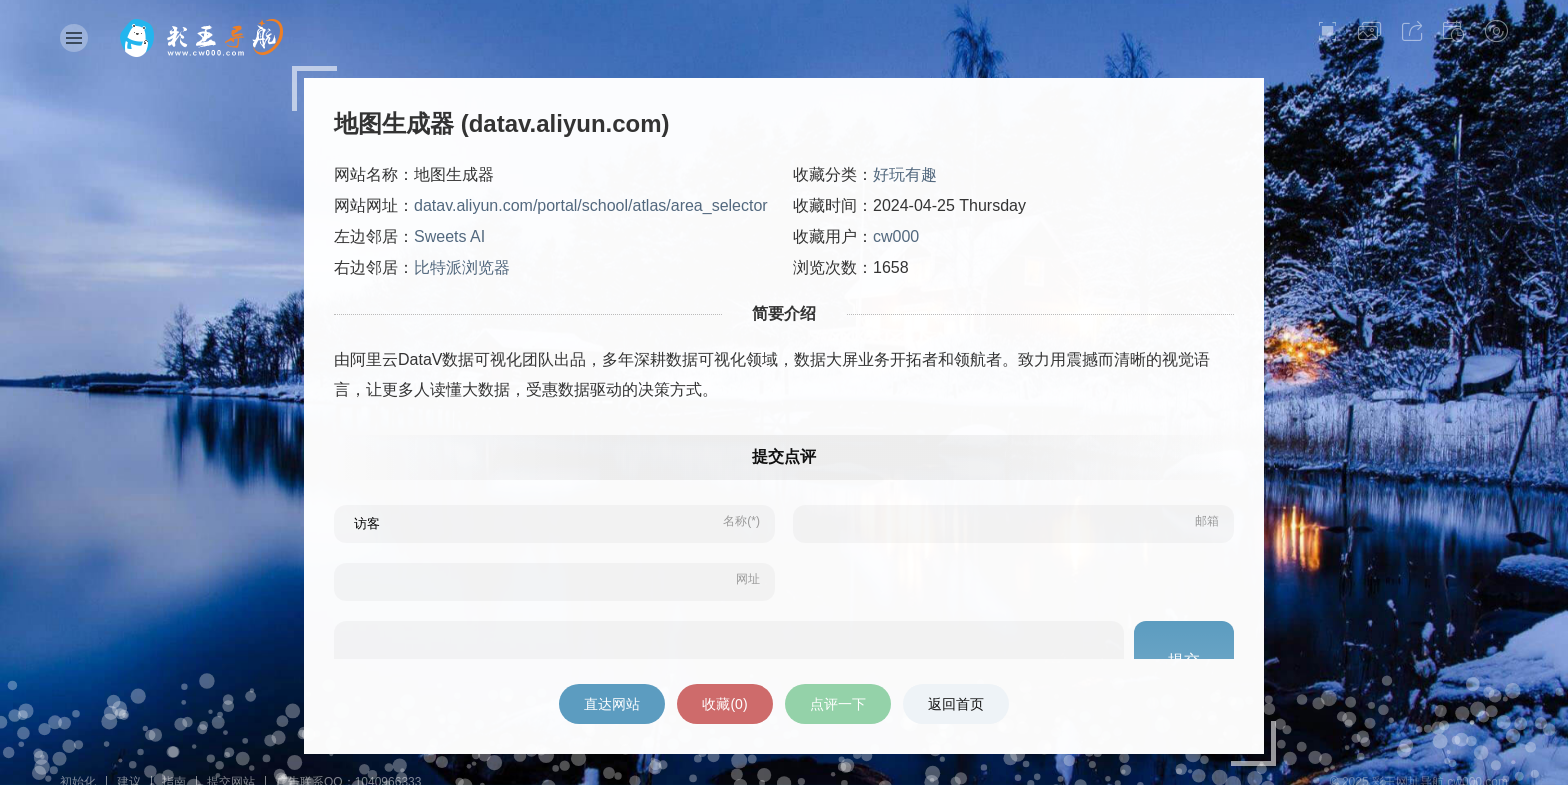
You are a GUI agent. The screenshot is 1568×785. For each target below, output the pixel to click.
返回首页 (956, 704)
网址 (748, 579)
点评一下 (838, 704)
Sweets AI (449, 236)
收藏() (724, 704)
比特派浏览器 (462, 267)
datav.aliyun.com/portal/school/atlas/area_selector (591, 205)
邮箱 (1207, 521)
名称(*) (741, 521)
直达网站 (612, 704)
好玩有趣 (905, 174)
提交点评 (784, 456)
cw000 (896, 236)
